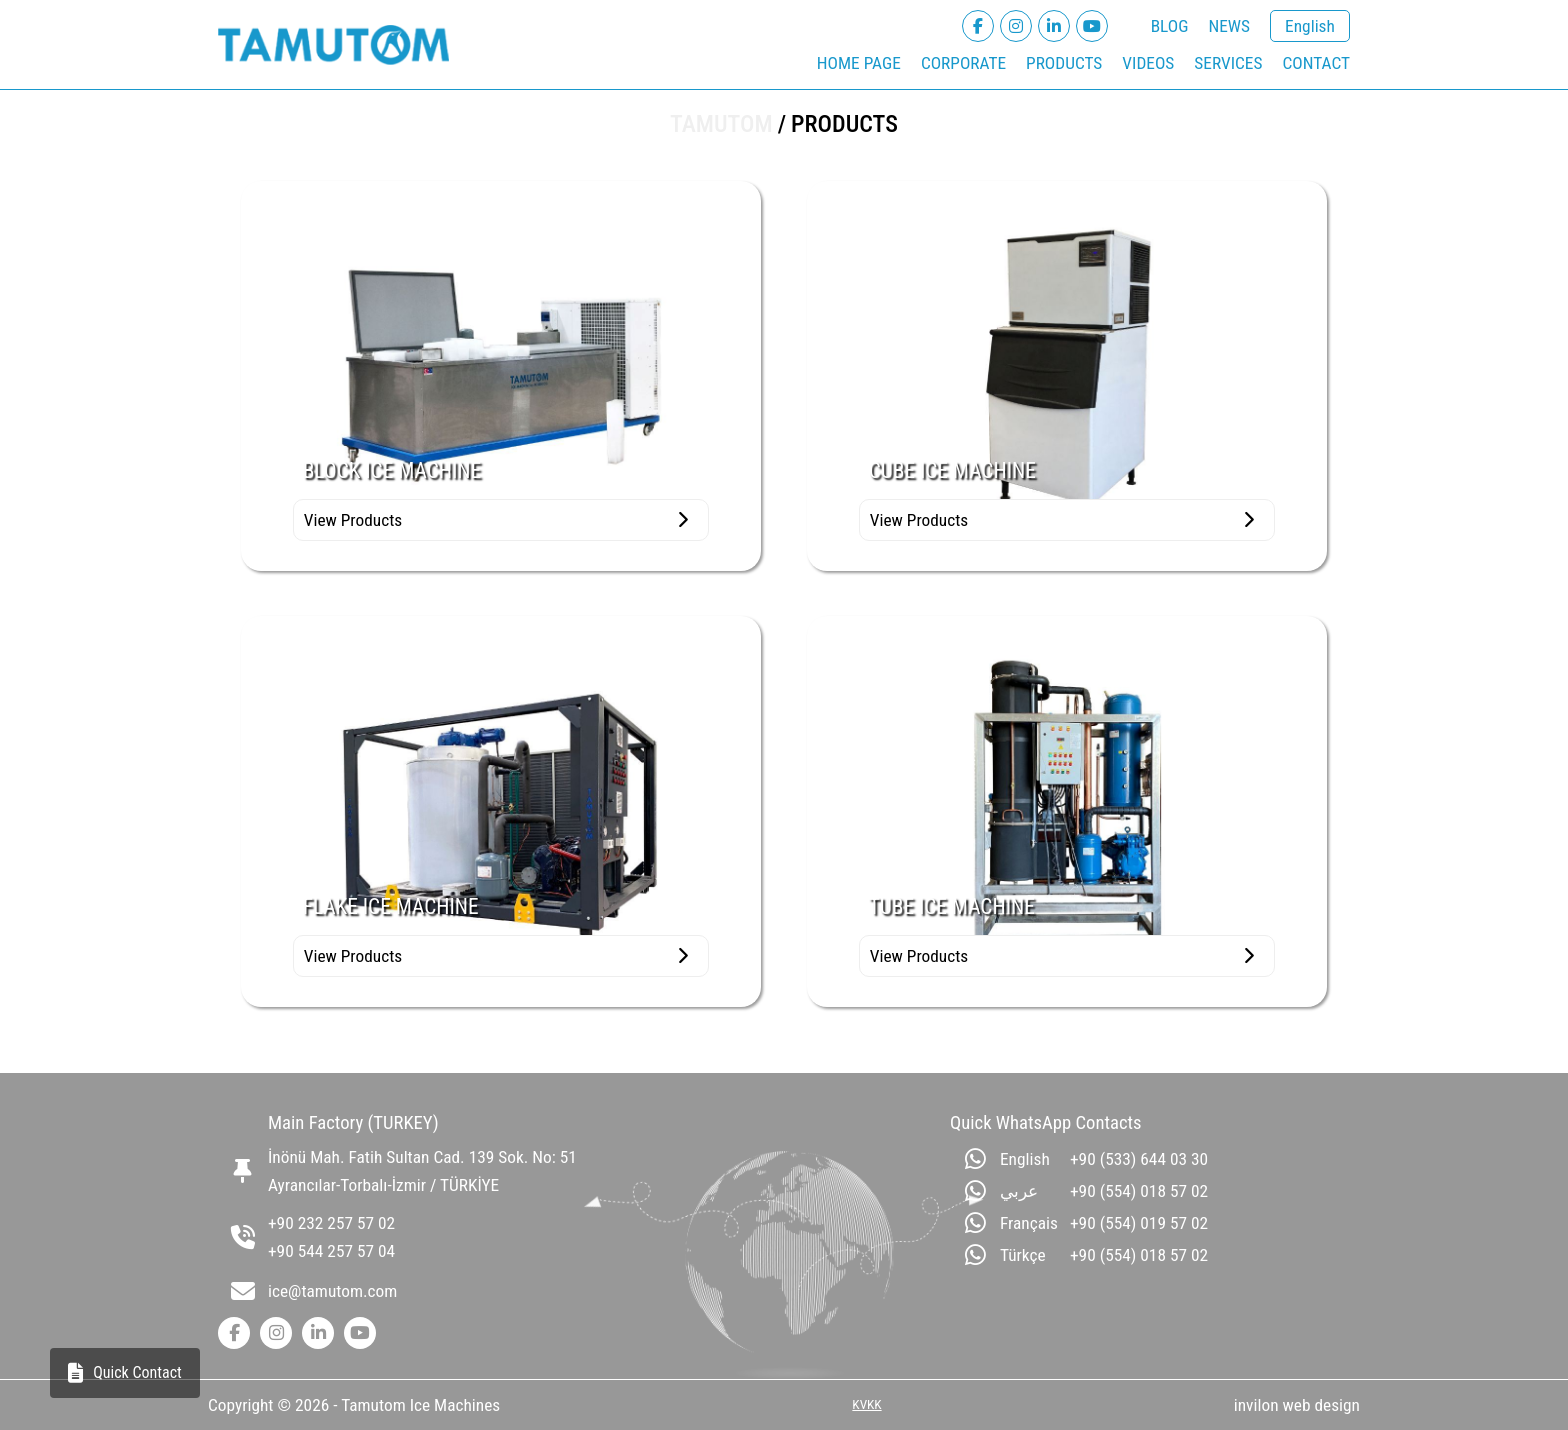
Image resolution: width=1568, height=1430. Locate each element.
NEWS (1229, 26)
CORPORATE (963, 63)
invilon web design (1297, 1405)
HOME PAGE (859, 63)
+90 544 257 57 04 (331, 1251)
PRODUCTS (1064, 63)
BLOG (1170, 26)
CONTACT (1316, 63)
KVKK (866, 1404)
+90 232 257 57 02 (331, 1223)
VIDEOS (1148, 63)
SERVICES (1228, 63)
